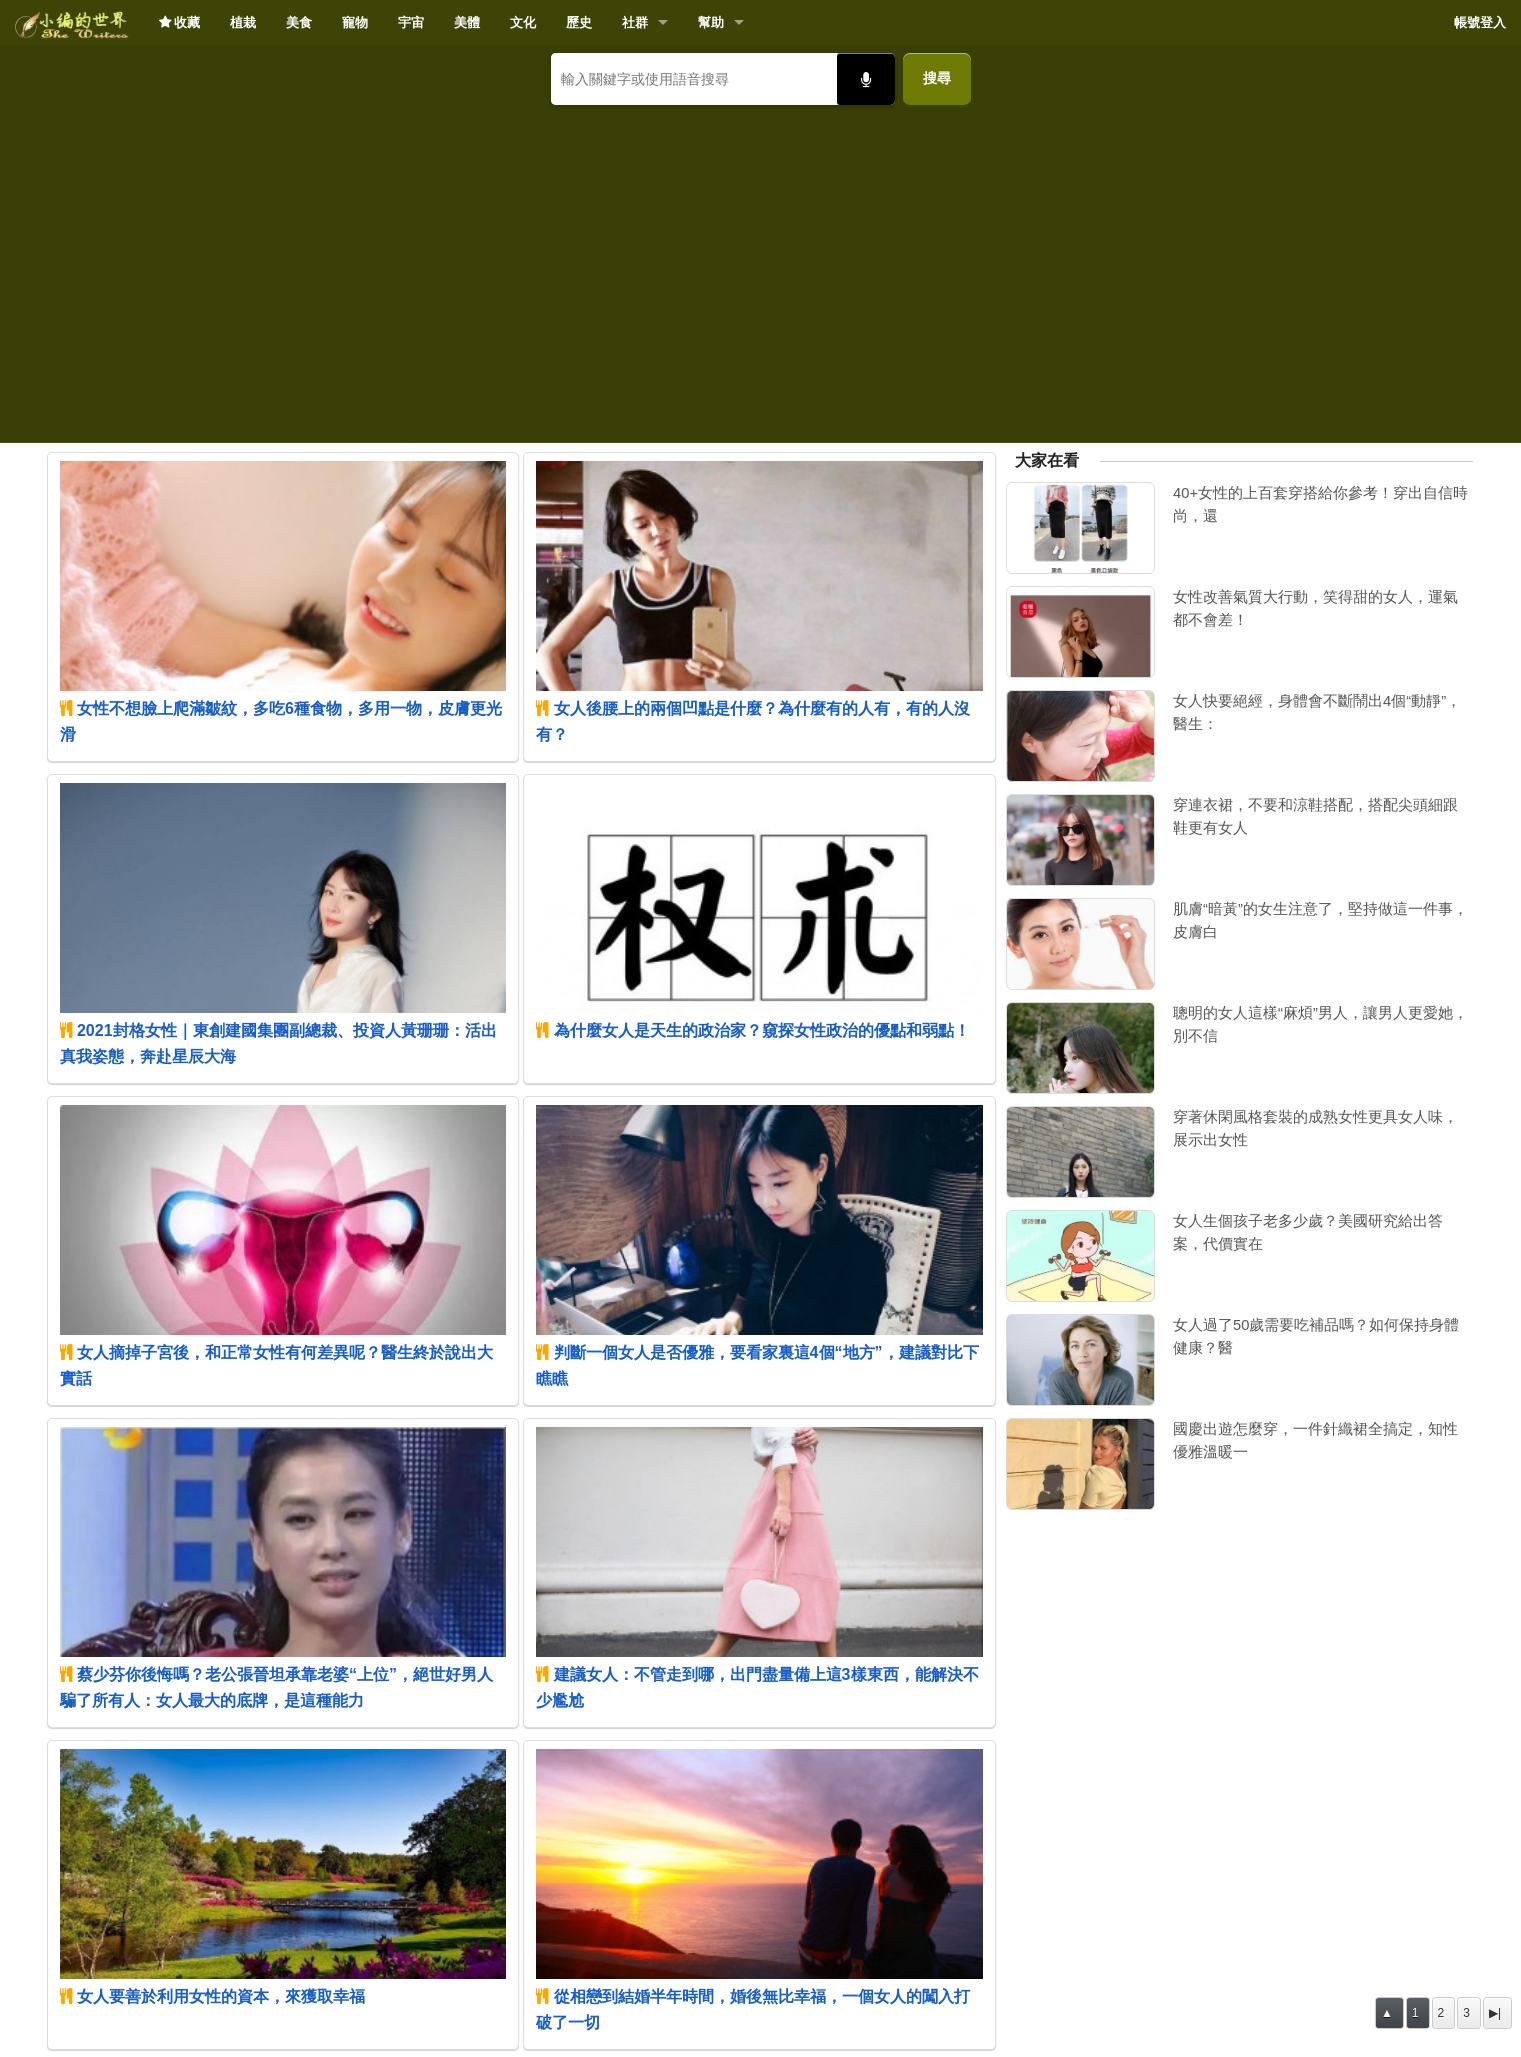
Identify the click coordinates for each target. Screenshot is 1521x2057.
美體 (467, 22)
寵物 (355, 22)
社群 (635, 22)
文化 (523, 22)
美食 (299, 22)
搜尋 (937, 78)
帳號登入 (1480, 22)
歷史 (579, 22)
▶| (1495, 2013)
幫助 (711, 22)
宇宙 (411, 22)
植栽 (243, 22)
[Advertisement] (761, 266)
